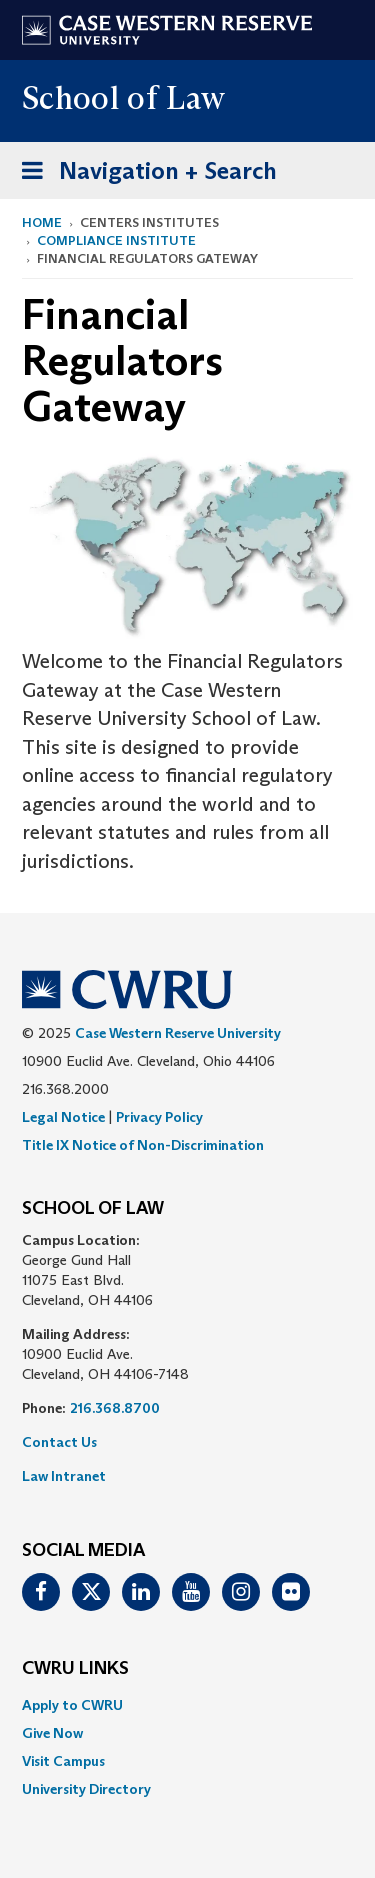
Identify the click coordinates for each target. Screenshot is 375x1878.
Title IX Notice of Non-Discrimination (143, 1145)
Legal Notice (63, 1117)
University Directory (86, 1789)
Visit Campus (63, 1761)
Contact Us (59, 1442)
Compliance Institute (116, 240)
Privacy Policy (159, 1117)
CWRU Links (75, 1669)
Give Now (52, 1733)
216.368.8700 (115, 1408)
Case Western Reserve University (178, 1033)
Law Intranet (64, 1476)
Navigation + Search (143, 174)
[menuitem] (187, 1705)
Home (42, 222)
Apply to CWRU (72, 1705)
